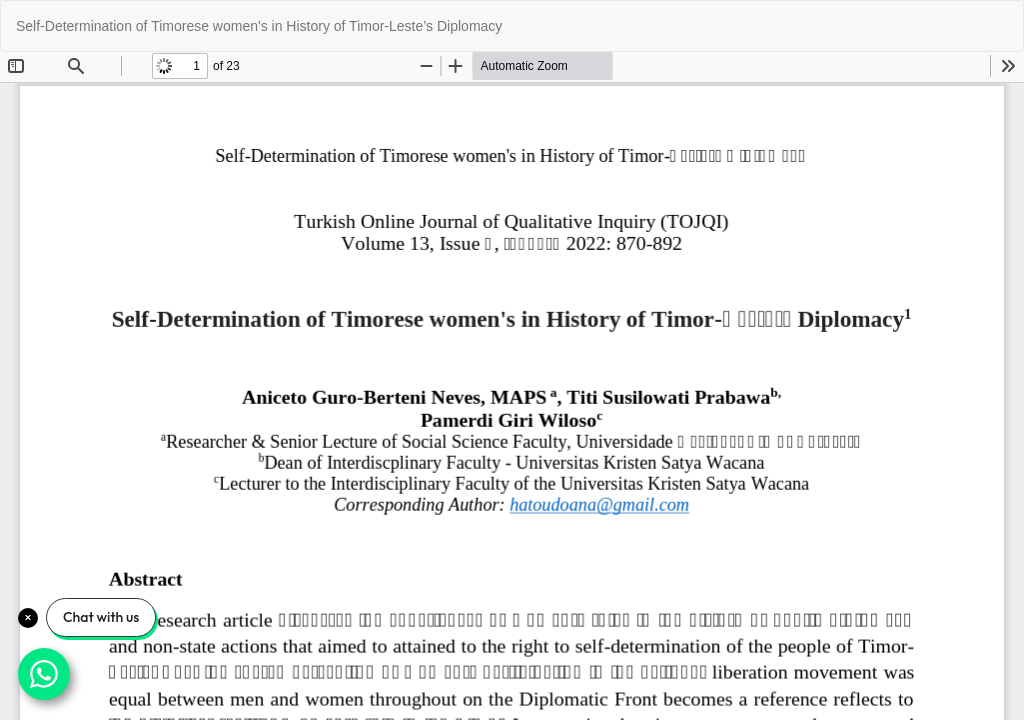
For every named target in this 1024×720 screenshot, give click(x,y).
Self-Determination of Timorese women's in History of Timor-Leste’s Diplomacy (259, 26)
